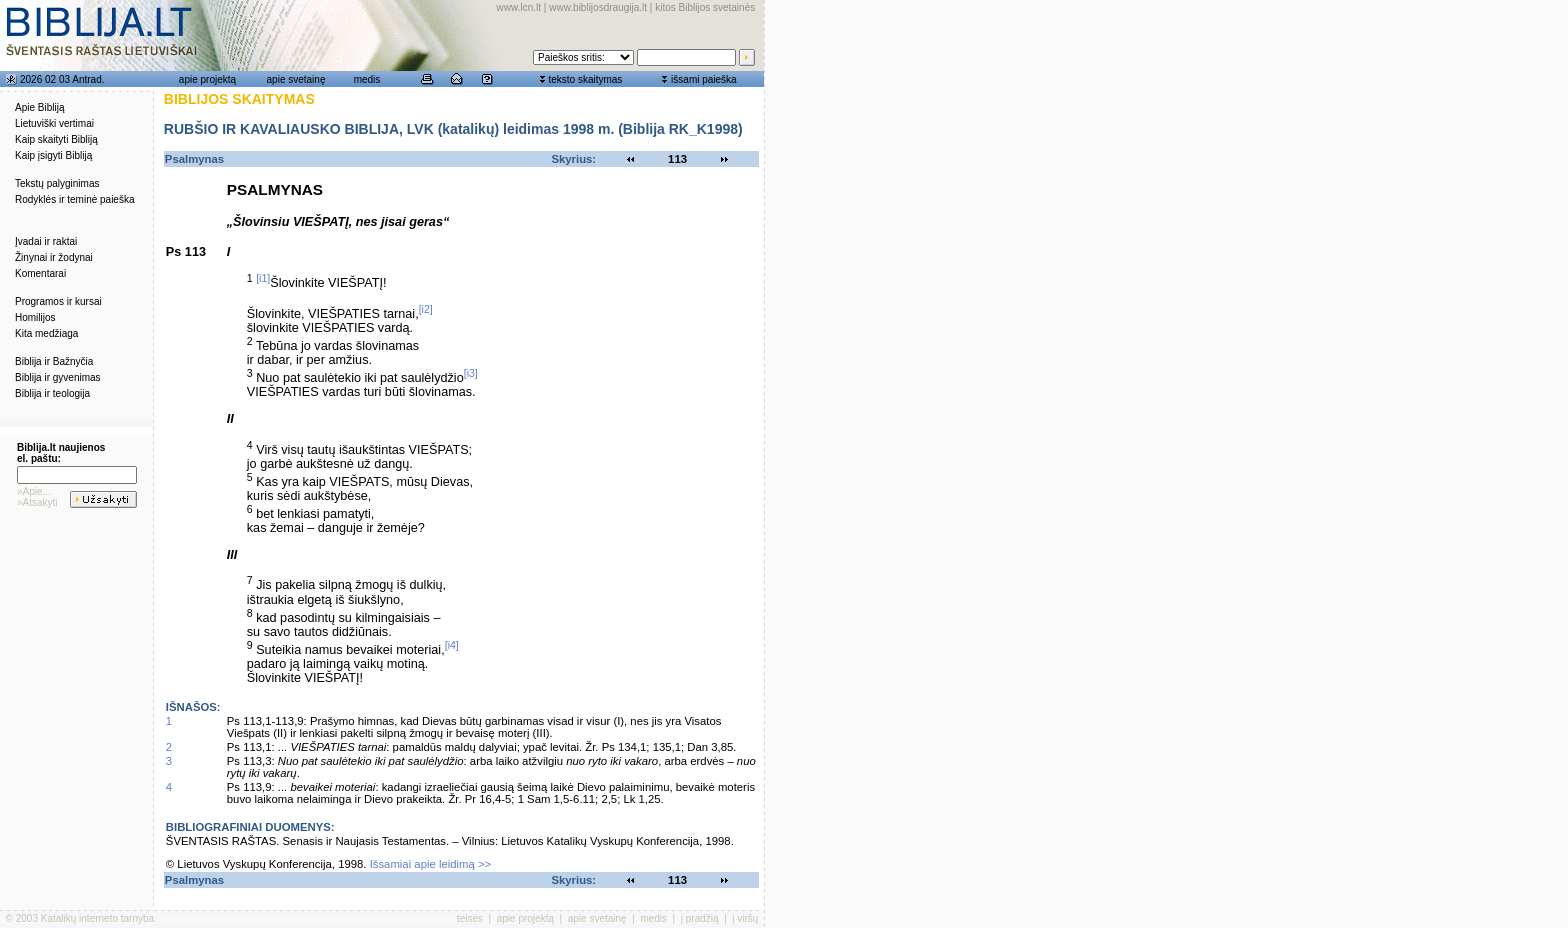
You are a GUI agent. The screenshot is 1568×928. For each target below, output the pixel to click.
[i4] (452, 645)
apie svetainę (296, 79)
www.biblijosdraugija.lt (598, 7)
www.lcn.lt (519, 7)
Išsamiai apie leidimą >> (431, 864)
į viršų (745, 918)
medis (367, 79)
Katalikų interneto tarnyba (97, 918)
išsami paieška (704, 79)
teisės (470, 918)
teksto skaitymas (585, 79)
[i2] (426, 309)
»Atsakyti (37, 502)
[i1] (263, 278)
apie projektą (207, 79)
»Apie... (34, 491)
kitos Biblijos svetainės (705, 7)
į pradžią (700, 918)
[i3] (471, 373)
